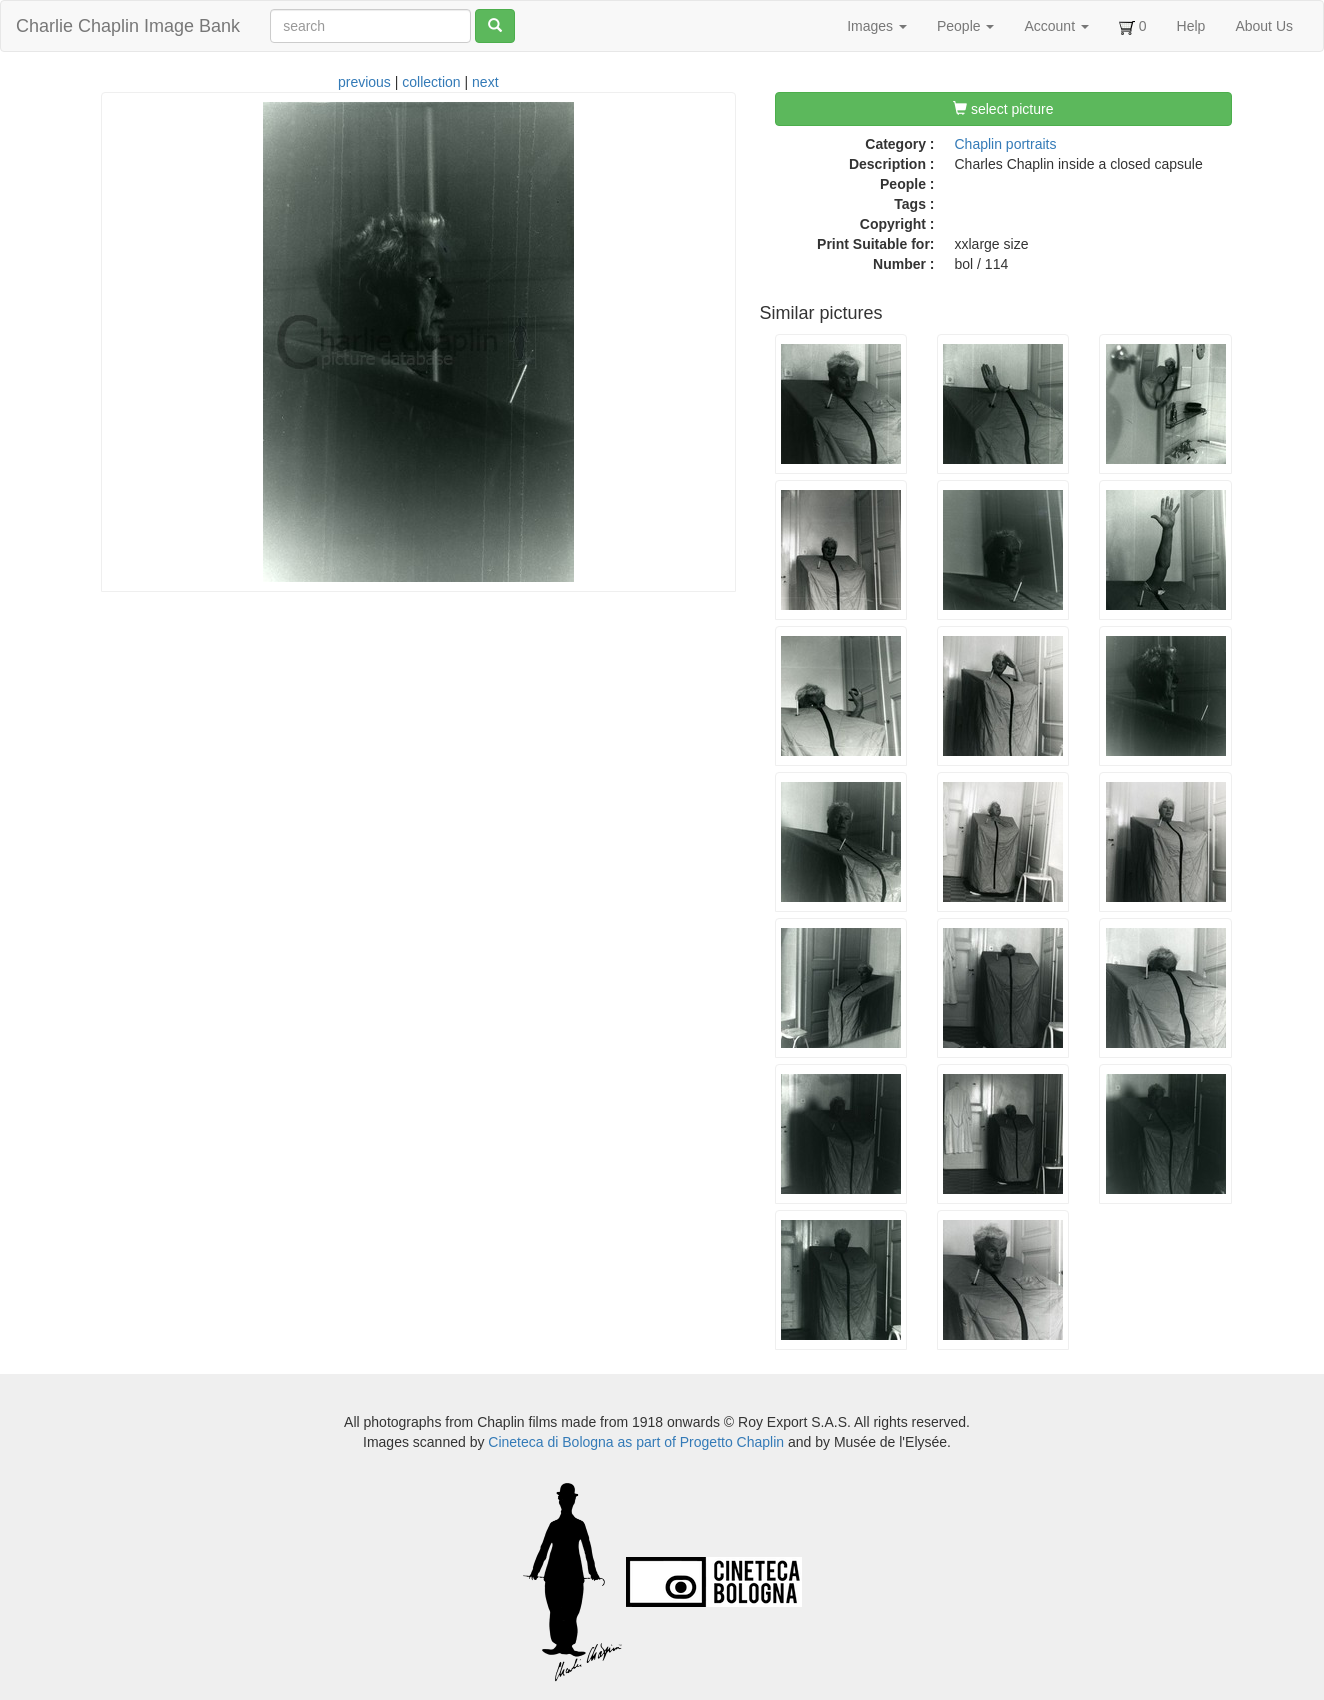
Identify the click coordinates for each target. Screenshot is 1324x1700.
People (965, 26)
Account (1056, 26)
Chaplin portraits (1006, 144)
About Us (1264, 26)
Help (1191, 26)
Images (877, 26)
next (485, 82)
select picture (1003, 109)
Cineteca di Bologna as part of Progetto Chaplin (636, 1442)
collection (431, 82)
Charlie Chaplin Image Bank (128, 26)
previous (364, 82)
